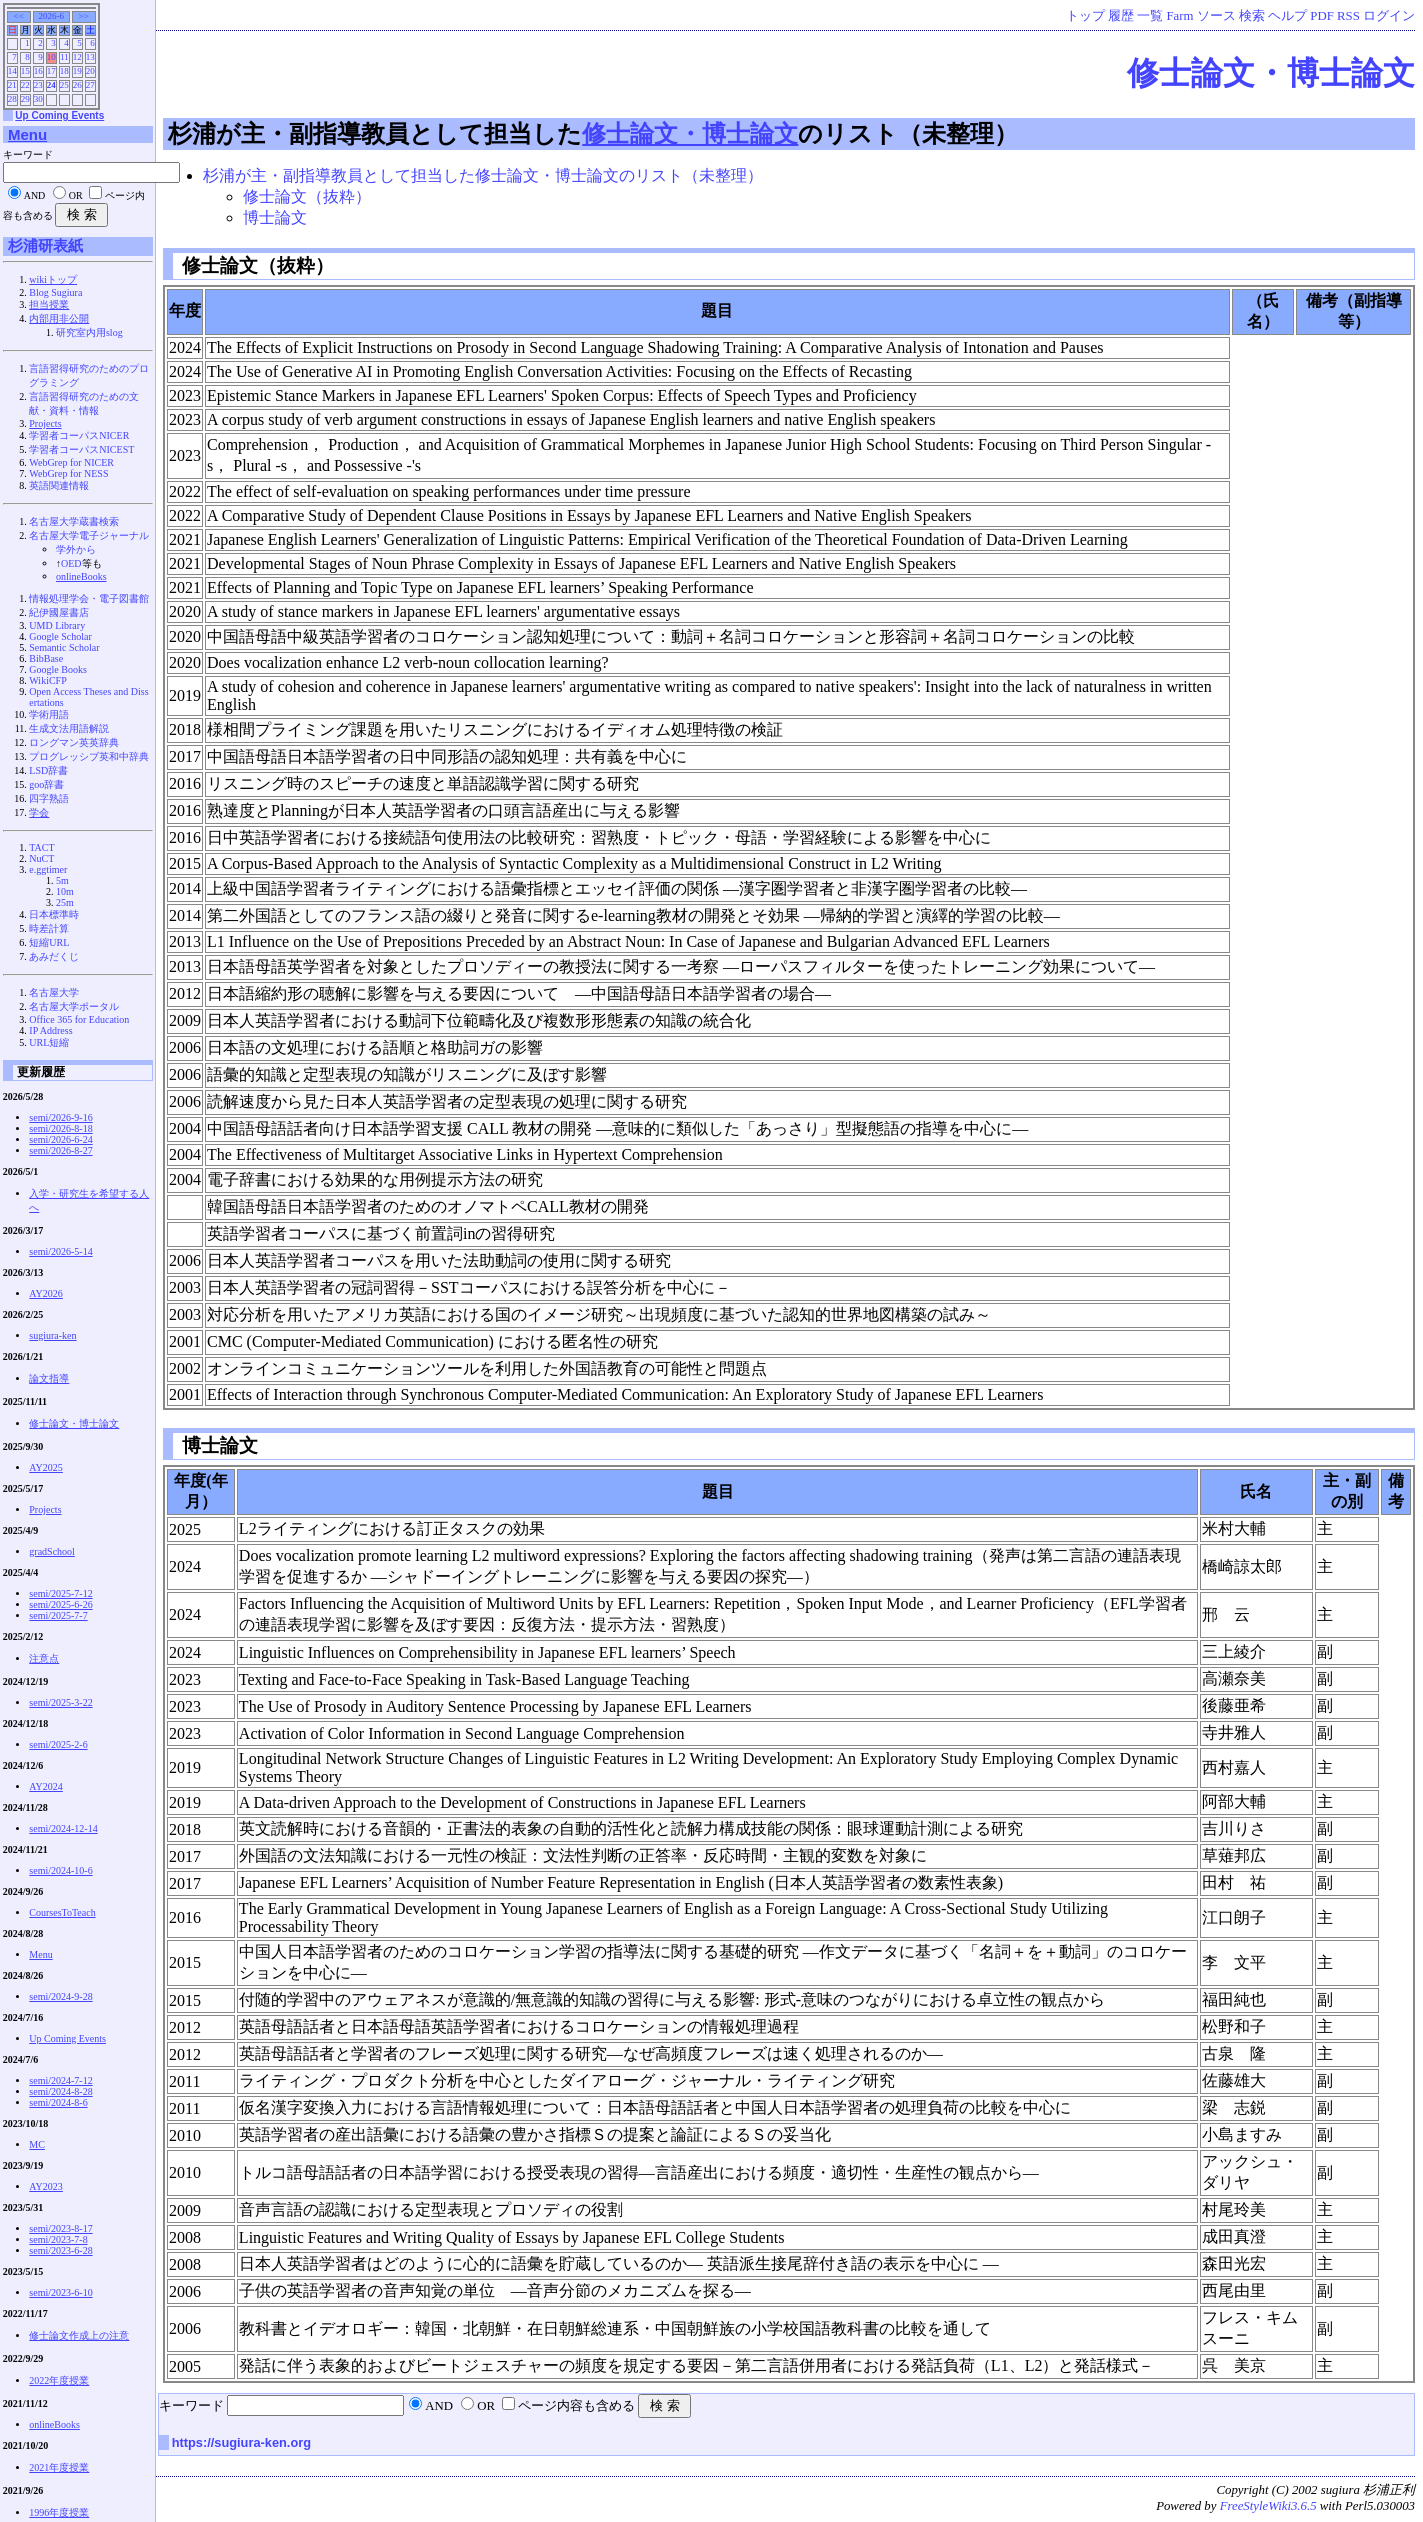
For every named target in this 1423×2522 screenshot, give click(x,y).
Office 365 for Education (79, 1019)
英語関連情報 (59, 485)
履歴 (1121, 16)
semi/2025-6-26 (60, 1604)
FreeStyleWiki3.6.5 (1268, 2506)
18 (64, 71)
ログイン (1389, 16)
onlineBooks (81, 576)
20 (90, 71)
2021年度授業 (59, 2467)
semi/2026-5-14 (60, 1251)
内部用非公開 (59, 318)
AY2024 (46, 1786)
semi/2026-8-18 (60, 1128)
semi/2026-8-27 (60, 1150)
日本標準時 (54, 914)
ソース (1216, 16)
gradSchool (52, 1551)
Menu (27, 134)
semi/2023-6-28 (60, 2250)
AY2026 (46, 1293)
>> (84, 16)
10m (65, 891)
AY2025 (46, 1467)
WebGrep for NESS (68, 473)
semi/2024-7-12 (60, 2080)
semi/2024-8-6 (58, 2102)
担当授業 (49, 304)
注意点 (44, 1658)
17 (51, 71)
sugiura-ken (52, 1335)
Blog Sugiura (55, 292)
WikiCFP (47, 680)
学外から (76, 549)
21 (12, 85)
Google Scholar (60, 636)
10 (51, 57)
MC (37, 2144)
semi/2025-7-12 (60, 1593)
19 (77, 71)
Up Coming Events (59, 115)
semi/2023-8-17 (60, 2228)
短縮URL (49, 942)
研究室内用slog (89, 332)
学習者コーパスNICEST (81, 449)
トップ (1085, 16)
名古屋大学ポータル (74, 1006)
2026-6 (51, 16)
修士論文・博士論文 (1271, 73)
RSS (1348, 16)
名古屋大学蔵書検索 (74, 521)
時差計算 (49, 928)
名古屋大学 (54, 992)
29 (25, 99)
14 (12, 71)
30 (38, 99)
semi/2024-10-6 (60, 1870)
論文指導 (49, 1378)
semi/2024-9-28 (60, 1996)
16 (38, 71)
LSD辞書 (48, 770)
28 (12, 99)
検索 (1252, 16)
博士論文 (275, 217)
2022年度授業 (59, 2380)
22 (25, 85)
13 (90, 57)
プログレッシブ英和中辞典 (89, 756)
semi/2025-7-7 (58, 1615)
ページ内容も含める (576, 2406)
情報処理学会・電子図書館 (89, 598)
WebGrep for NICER (71, 462)
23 (38, 85)
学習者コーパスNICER (79, 435)
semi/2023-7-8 (58, 2239)
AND (439, 2406)
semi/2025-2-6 (58, 1744)
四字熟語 (49, 798)
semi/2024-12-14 (63, 1828)
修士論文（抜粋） (307, 196)
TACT (41, 847)
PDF (1321, 16)
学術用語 (49, 714)
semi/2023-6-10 (60, 2292)
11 (64, 57)
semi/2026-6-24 (60, 1139)
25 (64, 85)
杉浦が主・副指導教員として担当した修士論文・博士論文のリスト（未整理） (483, 175)
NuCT (41, 858)
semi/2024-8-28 (60, 2091)
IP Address (50, 1030)
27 (90, 85)
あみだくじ (54, 956)
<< (19, 16)
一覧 (1150, 16)
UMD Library (57, 625)
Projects (45, 423)
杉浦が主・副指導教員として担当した (375, 133)
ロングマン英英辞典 (74, 742)
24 (51, 85)
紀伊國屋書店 (59, 612)
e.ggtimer (48, 869)
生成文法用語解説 (69, 728)
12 (77, 57)
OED (71, 563)
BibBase (46, 658)
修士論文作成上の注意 (79, 2335)
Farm (1180, 16)
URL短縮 (49, 1042)
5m (62, 880)
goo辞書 (46, 784)
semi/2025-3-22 (60, 1702)
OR (486, 2406)
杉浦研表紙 (45, 245)
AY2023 (46, 2186)
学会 (39, 812)
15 (25, 71)
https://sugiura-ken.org (241, 2442)
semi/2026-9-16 (60, 1117)
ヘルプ (1287, 16)
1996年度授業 (59, 2512)
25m (65, 902)
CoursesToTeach (62, 1912)
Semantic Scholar (64, 647)
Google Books (58, 669)
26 (77, 85)
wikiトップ (53, 279)
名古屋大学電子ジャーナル (89, 535)
